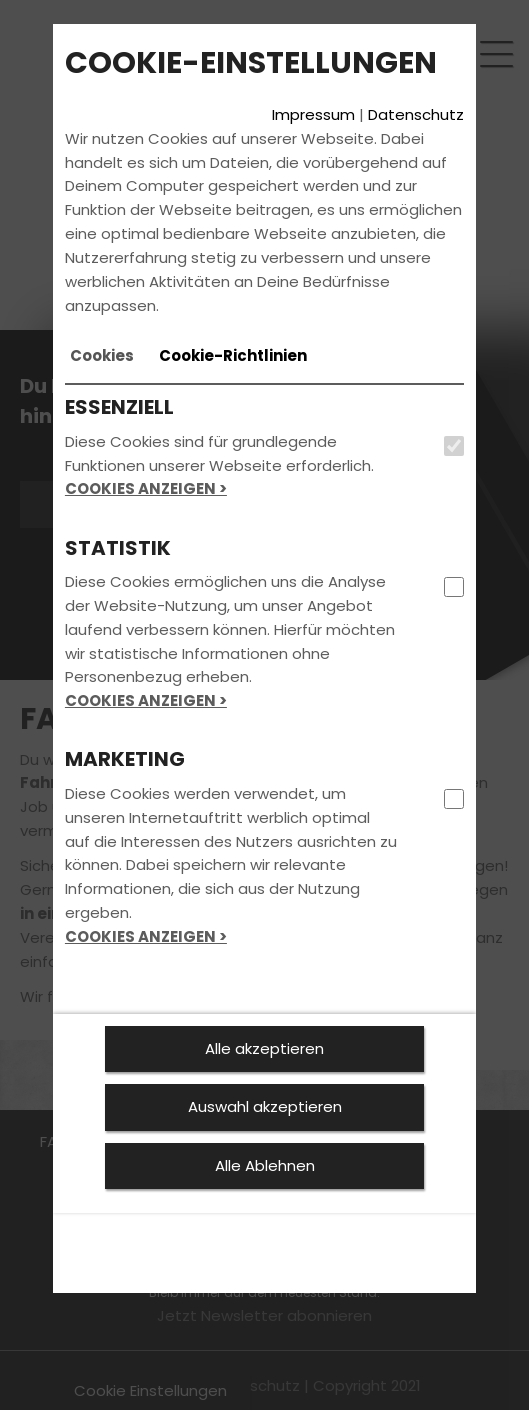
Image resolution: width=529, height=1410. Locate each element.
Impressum (313, 114)
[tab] (102, 356)
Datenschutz (416, 114)
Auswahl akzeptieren (265, 1106)
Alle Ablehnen (265, 1165)
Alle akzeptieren (264, 1048)
